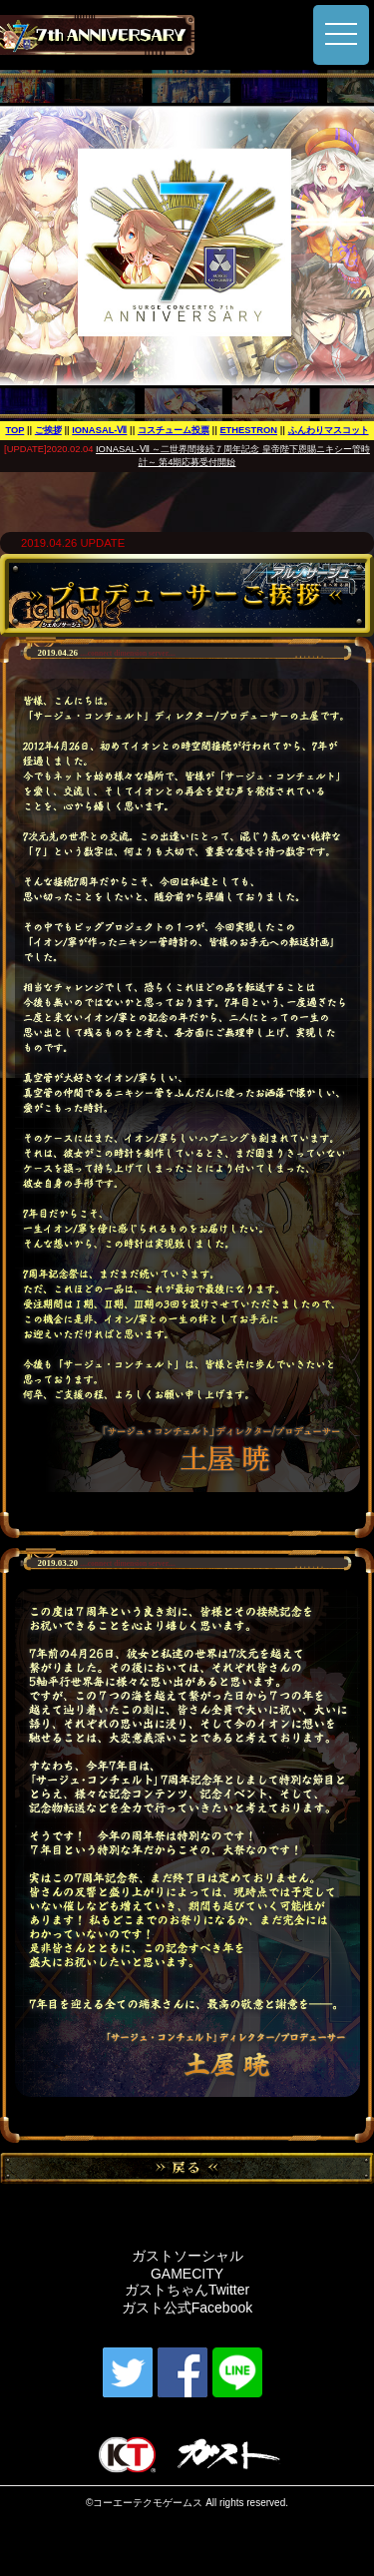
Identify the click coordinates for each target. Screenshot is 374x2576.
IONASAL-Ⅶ (99, 430)
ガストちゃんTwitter (187, 2290)
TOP (14, 430)
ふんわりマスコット (328, 430)
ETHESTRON (248, 430)
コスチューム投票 (173, 430)
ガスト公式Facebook (187, 2308)
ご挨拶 (48, 430)
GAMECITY (187, 2274)
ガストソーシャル (187, 2256)
